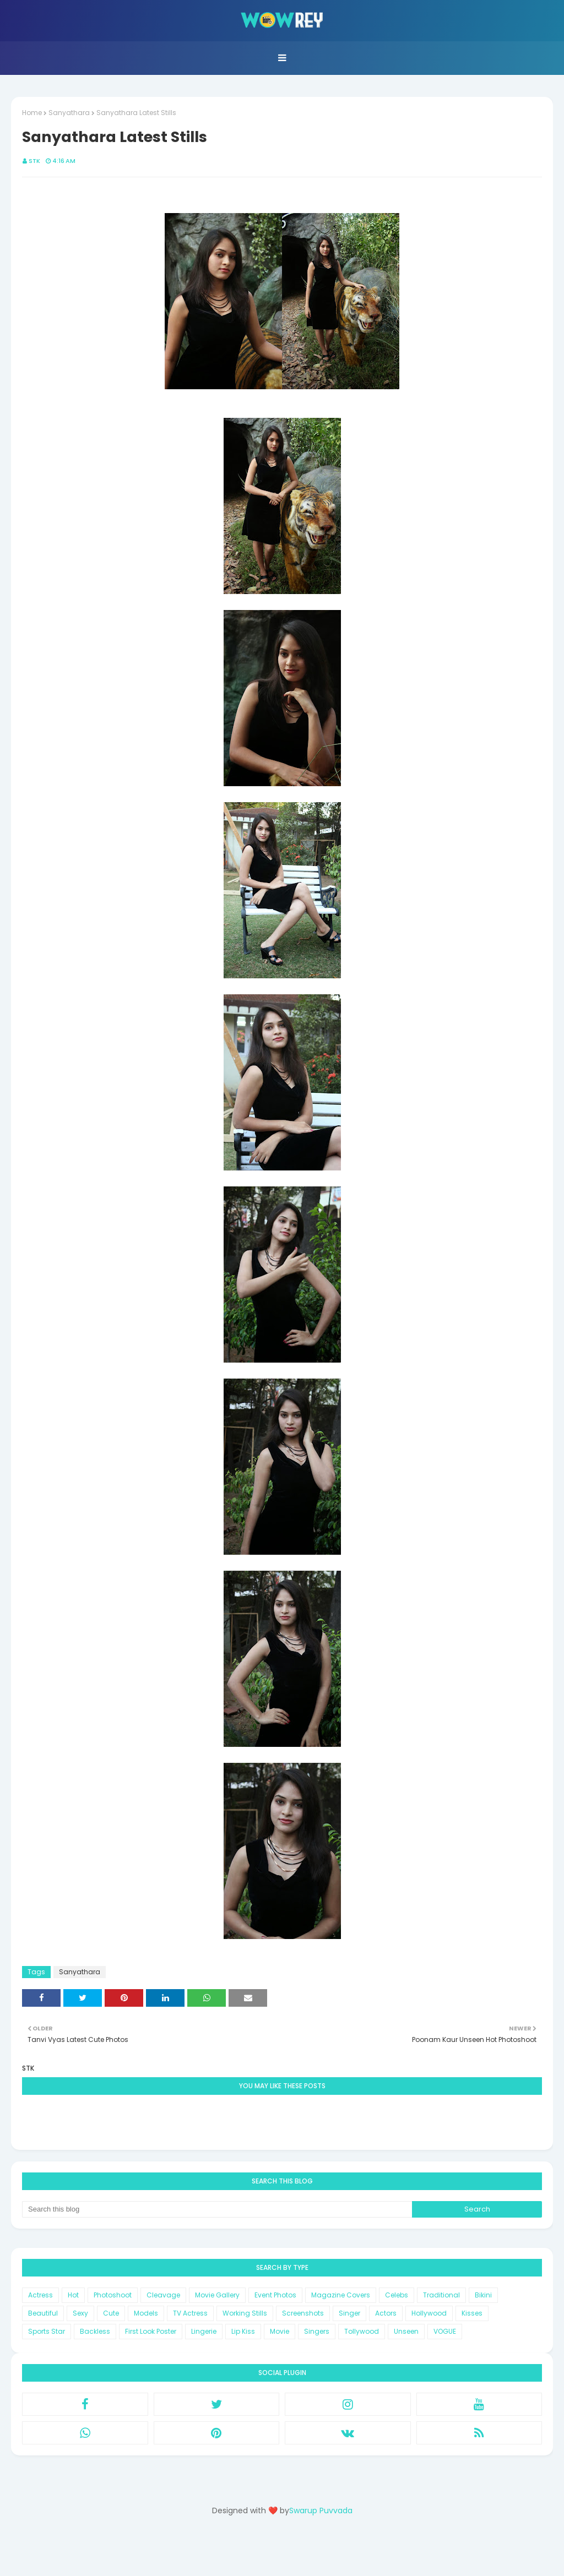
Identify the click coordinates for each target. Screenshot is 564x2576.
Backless (95, 2331)
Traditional (441, 2295)
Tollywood (361, 2331)
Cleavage (163, 2295)
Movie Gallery (217, 2295)
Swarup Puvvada (320, 2510)
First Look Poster (150, 2331)
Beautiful (43, 2313)
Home (32, 112)
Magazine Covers (340, 2295)
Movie (279, 2331)
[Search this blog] (217, 2209)
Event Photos (275, 2295)
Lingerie (203, 2331)
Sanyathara (69, 112)
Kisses (472, 2313)
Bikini (483, 2295)
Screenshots (303, 2313)
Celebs (396, 2295)
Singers (316, 2331)
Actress (40, 2295)
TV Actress (190, 2313)
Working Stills (245, 2313)
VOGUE (444, 2331)
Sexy (80, 2313)
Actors (386, 2313)
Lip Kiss (243, 2331)
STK (34, 160)
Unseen (406, 2331)
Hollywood (429, 2313)
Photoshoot (113, 2295)
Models (146, 2313)
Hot (73, 2295)
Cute (111, 2313)
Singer (349, 2313)
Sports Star (46, 2331)
